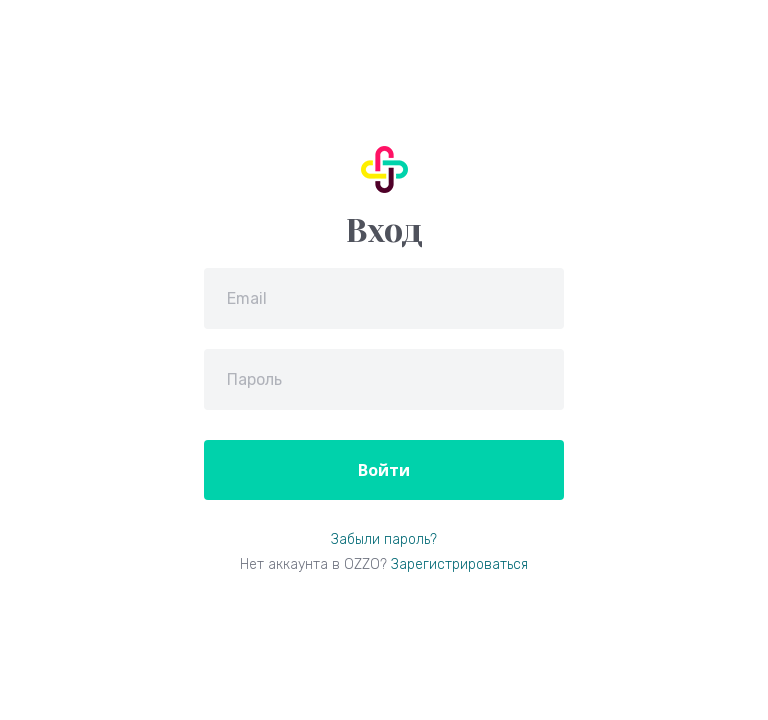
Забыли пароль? (384, 539)
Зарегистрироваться (459, 564)
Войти (384, 470)
